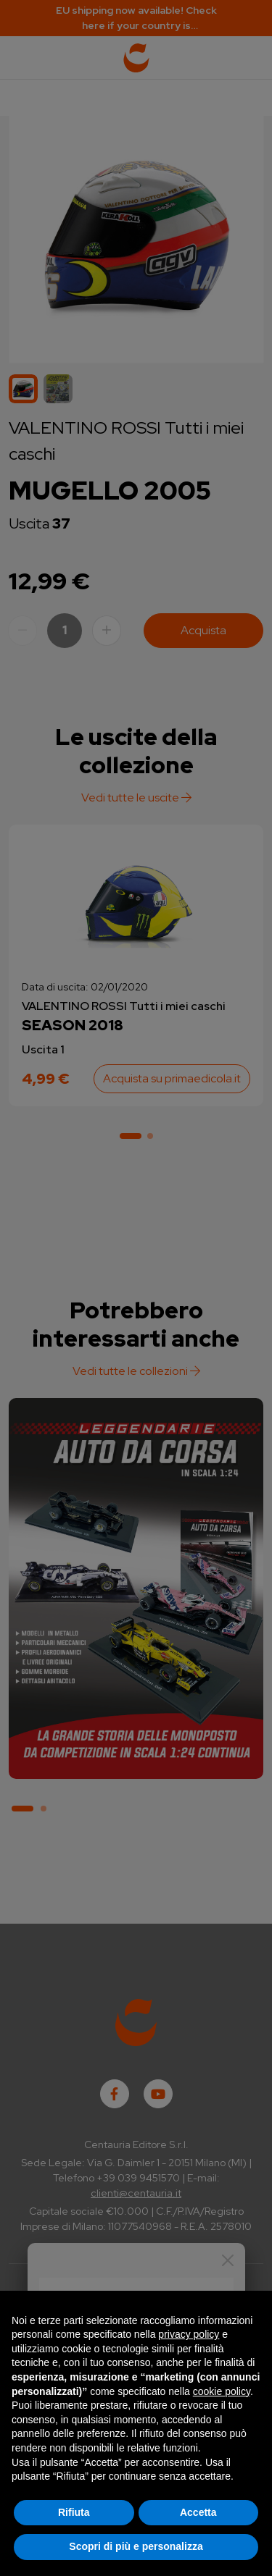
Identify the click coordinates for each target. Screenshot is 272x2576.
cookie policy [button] (221, 2391)
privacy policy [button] (188, 2334)
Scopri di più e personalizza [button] (135, 2546)
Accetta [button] (198, 2512)
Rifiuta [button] (74, 2512)
